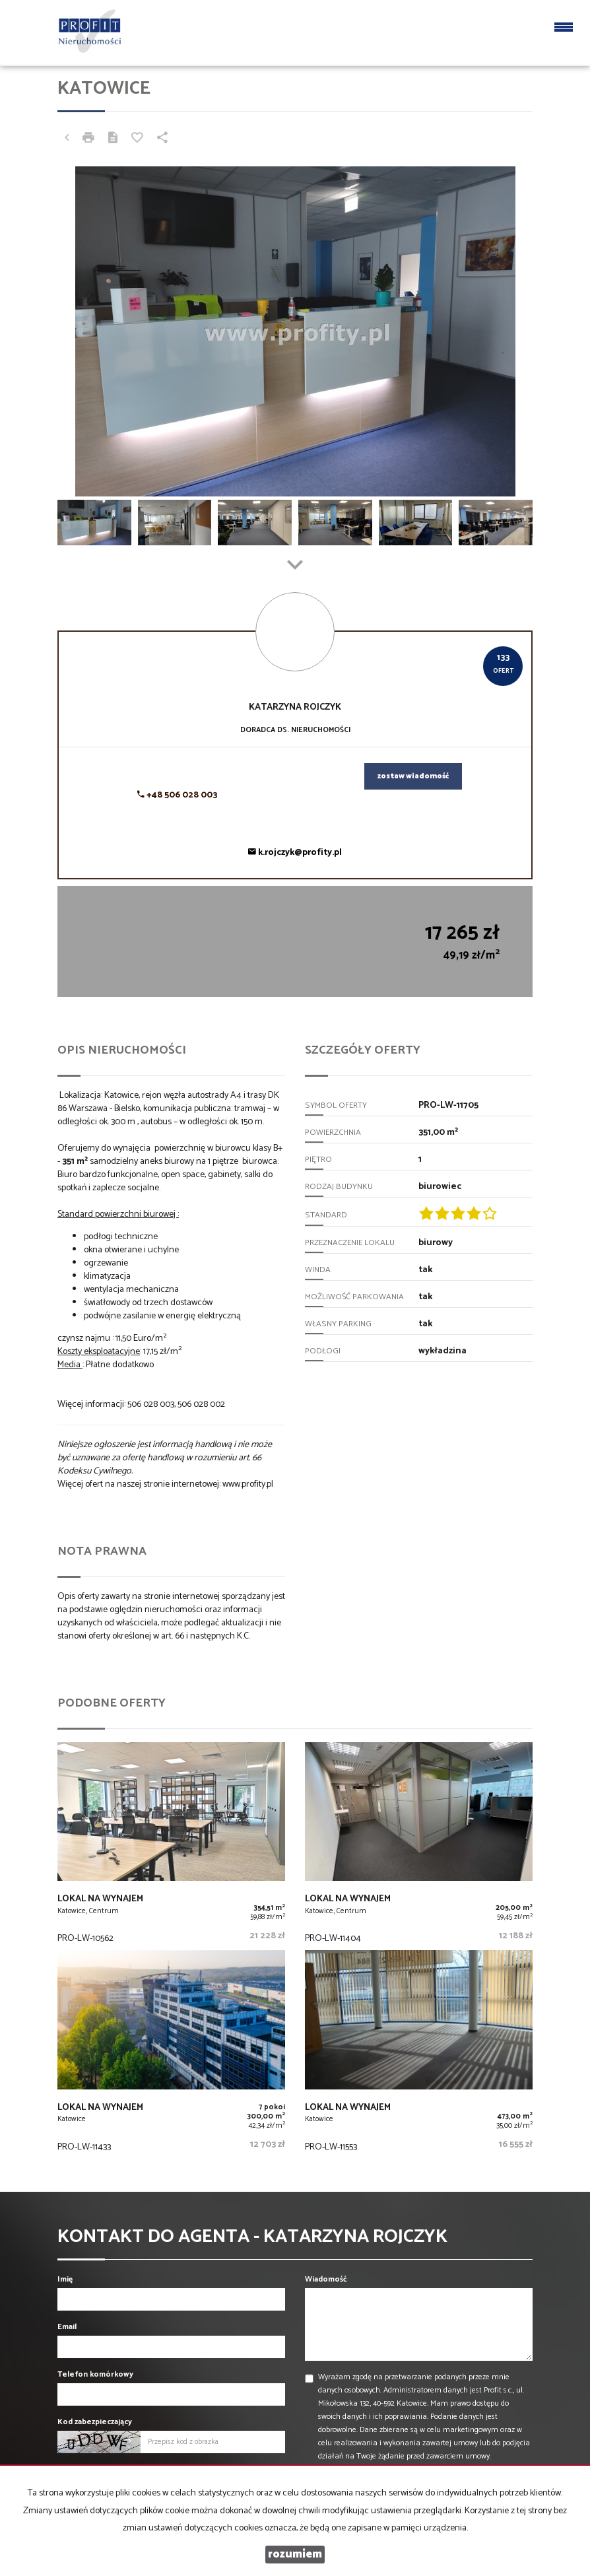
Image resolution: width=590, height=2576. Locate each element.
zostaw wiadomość (413, 776)
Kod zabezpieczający (94, 2421)
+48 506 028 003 (177, 795)
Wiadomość (326, 2279)
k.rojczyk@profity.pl (295, 852)
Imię (65, 2279)
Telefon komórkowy (95, 2374)
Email (67, 2326)
